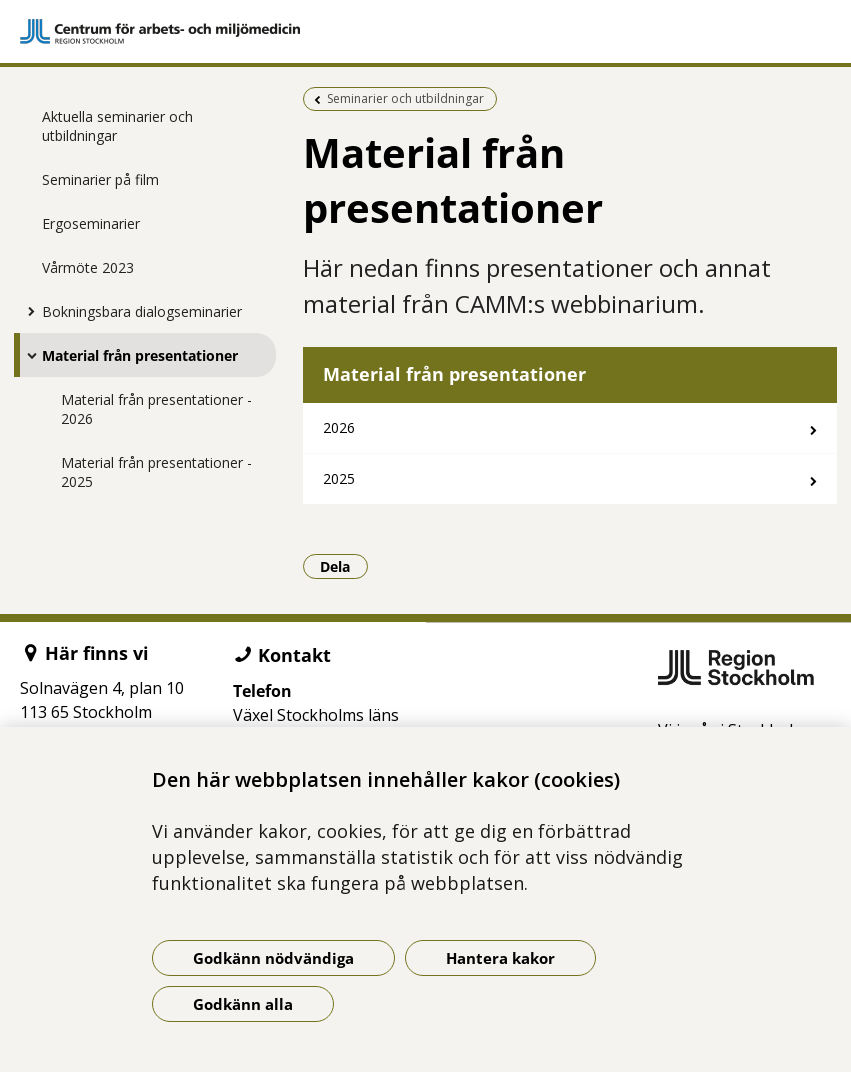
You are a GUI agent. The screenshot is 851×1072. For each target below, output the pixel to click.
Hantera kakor (500, 958)
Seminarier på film (100, 179)
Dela (344, 566)
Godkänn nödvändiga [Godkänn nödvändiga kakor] (273, 958)
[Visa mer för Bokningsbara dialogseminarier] (27, 311)
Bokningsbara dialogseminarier (142, 311)
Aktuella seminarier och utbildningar (117, 126)
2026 (339, 427)
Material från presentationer (140, 355)
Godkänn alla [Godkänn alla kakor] (243, 1004)
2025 (339, 478)
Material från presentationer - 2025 (156, 472)
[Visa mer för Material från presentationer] (27, 355)
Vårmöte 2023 (88, 267)
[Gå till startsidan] (425, 31)
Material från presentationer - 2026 (156, 409)
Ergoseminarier (91, 223)
